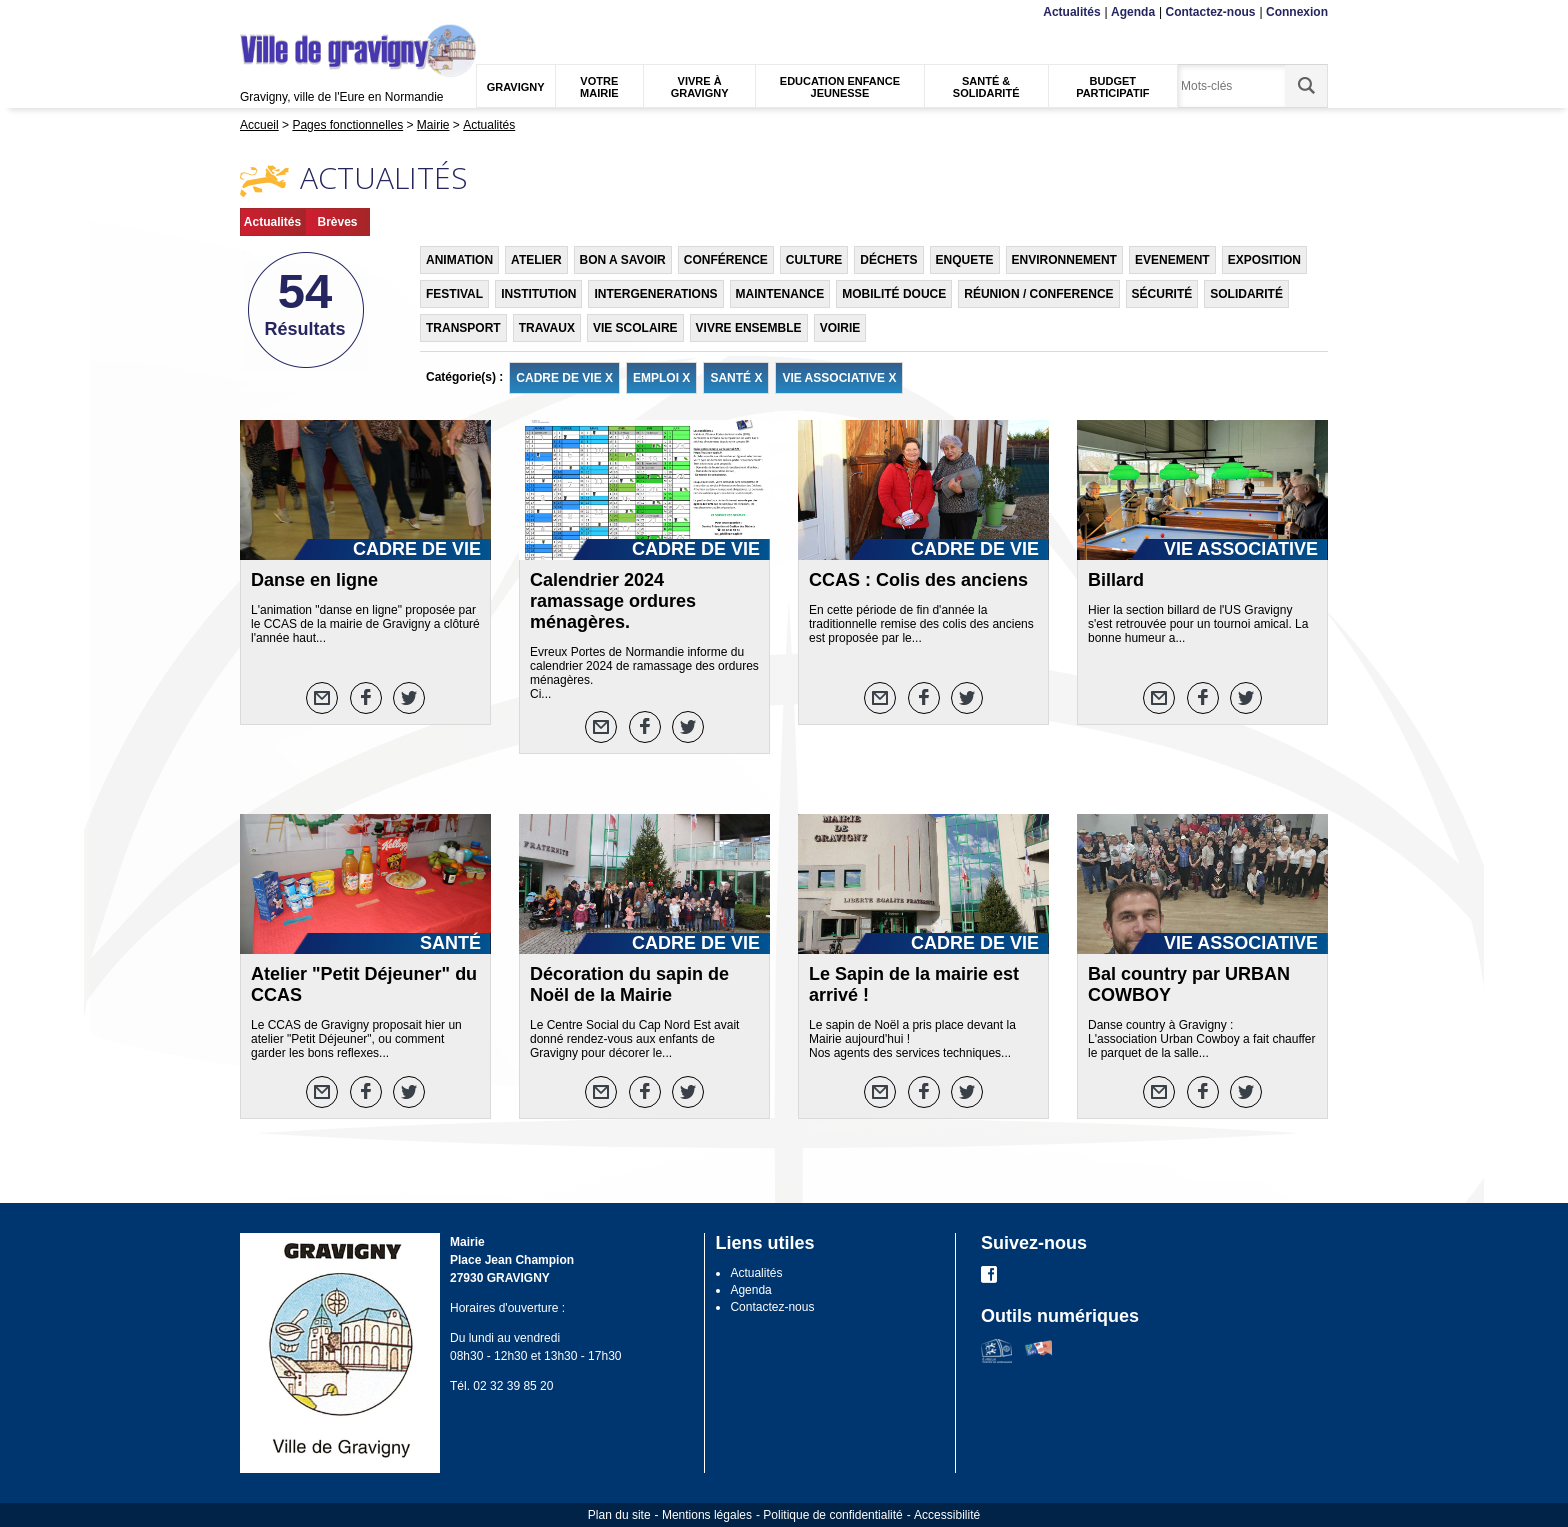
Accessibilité (947, 1515)
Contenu (287, 12)
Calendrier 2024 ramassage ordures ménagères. (613, 601)
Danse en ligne (314, 580)
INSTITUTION (538, 294)
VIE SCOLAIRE (635, 328)
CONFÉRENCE (726, 260)
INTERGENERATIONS (655, 294)
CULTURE (814, 260)
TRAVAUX (547, 328)
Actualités (1071, 12)
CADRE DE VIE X (564, 378)
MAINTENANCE (780, 294)
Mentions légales (707, 1515)
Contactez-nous (1211, 12)
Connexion (1297, 12)
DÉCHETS (888, 260)
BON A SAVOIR (623, 260)
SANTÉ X (736, 378)
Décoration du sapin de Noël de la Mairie (629, 984)
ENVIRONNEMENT (1064, 260)
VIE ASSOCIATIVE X (839, 378)
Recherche (334, 12)
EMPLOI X (661, 378)
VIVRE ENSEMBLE (749, 328)
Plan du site (619, 1515)
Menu (252, 12)
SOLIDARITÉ (1246, 294)
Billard (1116, 580)
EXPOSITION (1264, 260)
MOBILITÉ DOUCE (894, 294)
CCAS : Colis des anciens (918, 580)
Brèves (337, 222)
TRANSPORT (463, 328)
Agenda (1133, 12)
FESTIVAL (454, 294)
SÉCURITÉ (1162, 294)
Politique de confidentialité (832, 1515)
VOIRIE (840, 328)
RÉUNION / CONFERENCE (1038, 294)
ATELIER (536, 260)
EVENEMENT (1172, 260)
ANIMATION (459, 260)
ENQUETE (965, 260)
